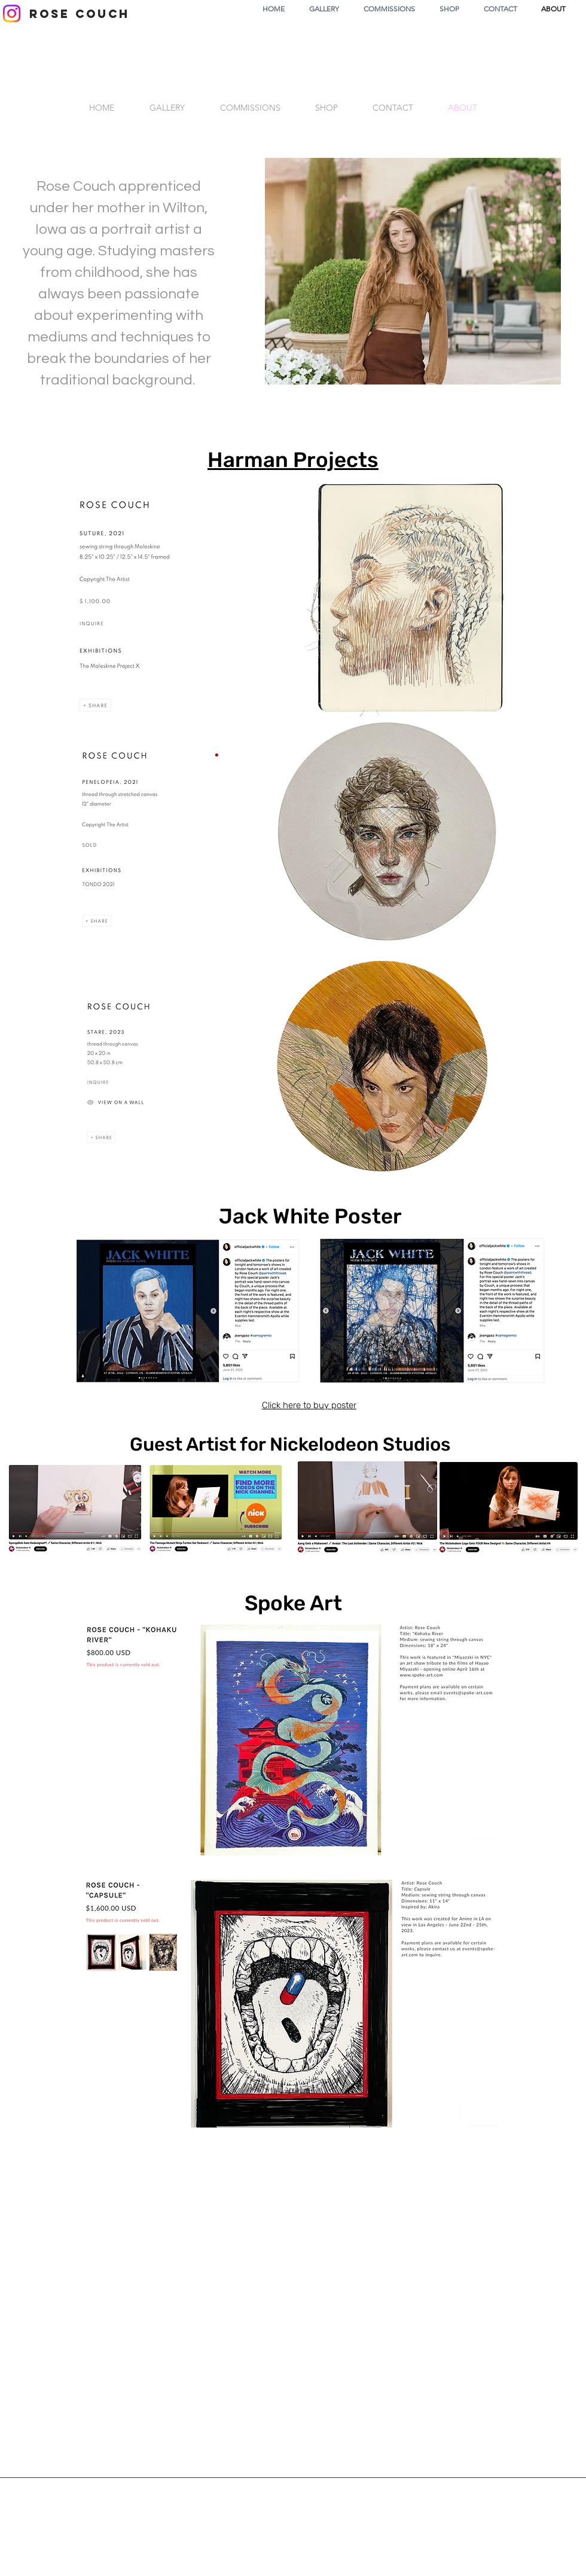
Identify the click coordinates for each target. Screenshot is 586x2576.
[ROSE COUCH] (79, 14)
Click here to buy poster (309, 1405)
